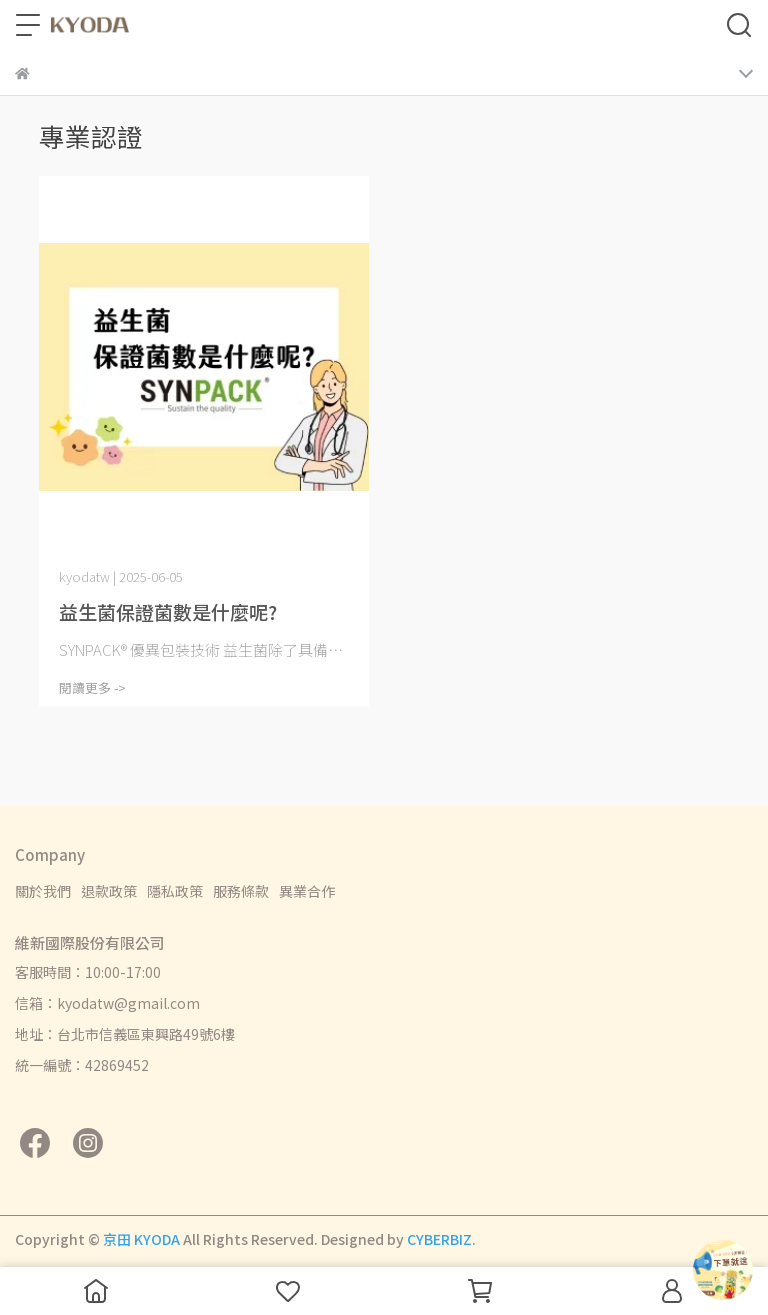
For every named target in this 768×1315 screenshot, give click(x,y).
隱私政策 (175, 891)
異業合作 (307, 891)
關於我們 (43, 891)
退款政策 (109, 891)
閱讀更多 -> (92, 687)
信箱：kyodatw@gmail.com (107, 1003)
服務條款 (241, 891)
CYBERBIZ (439, 1239)
